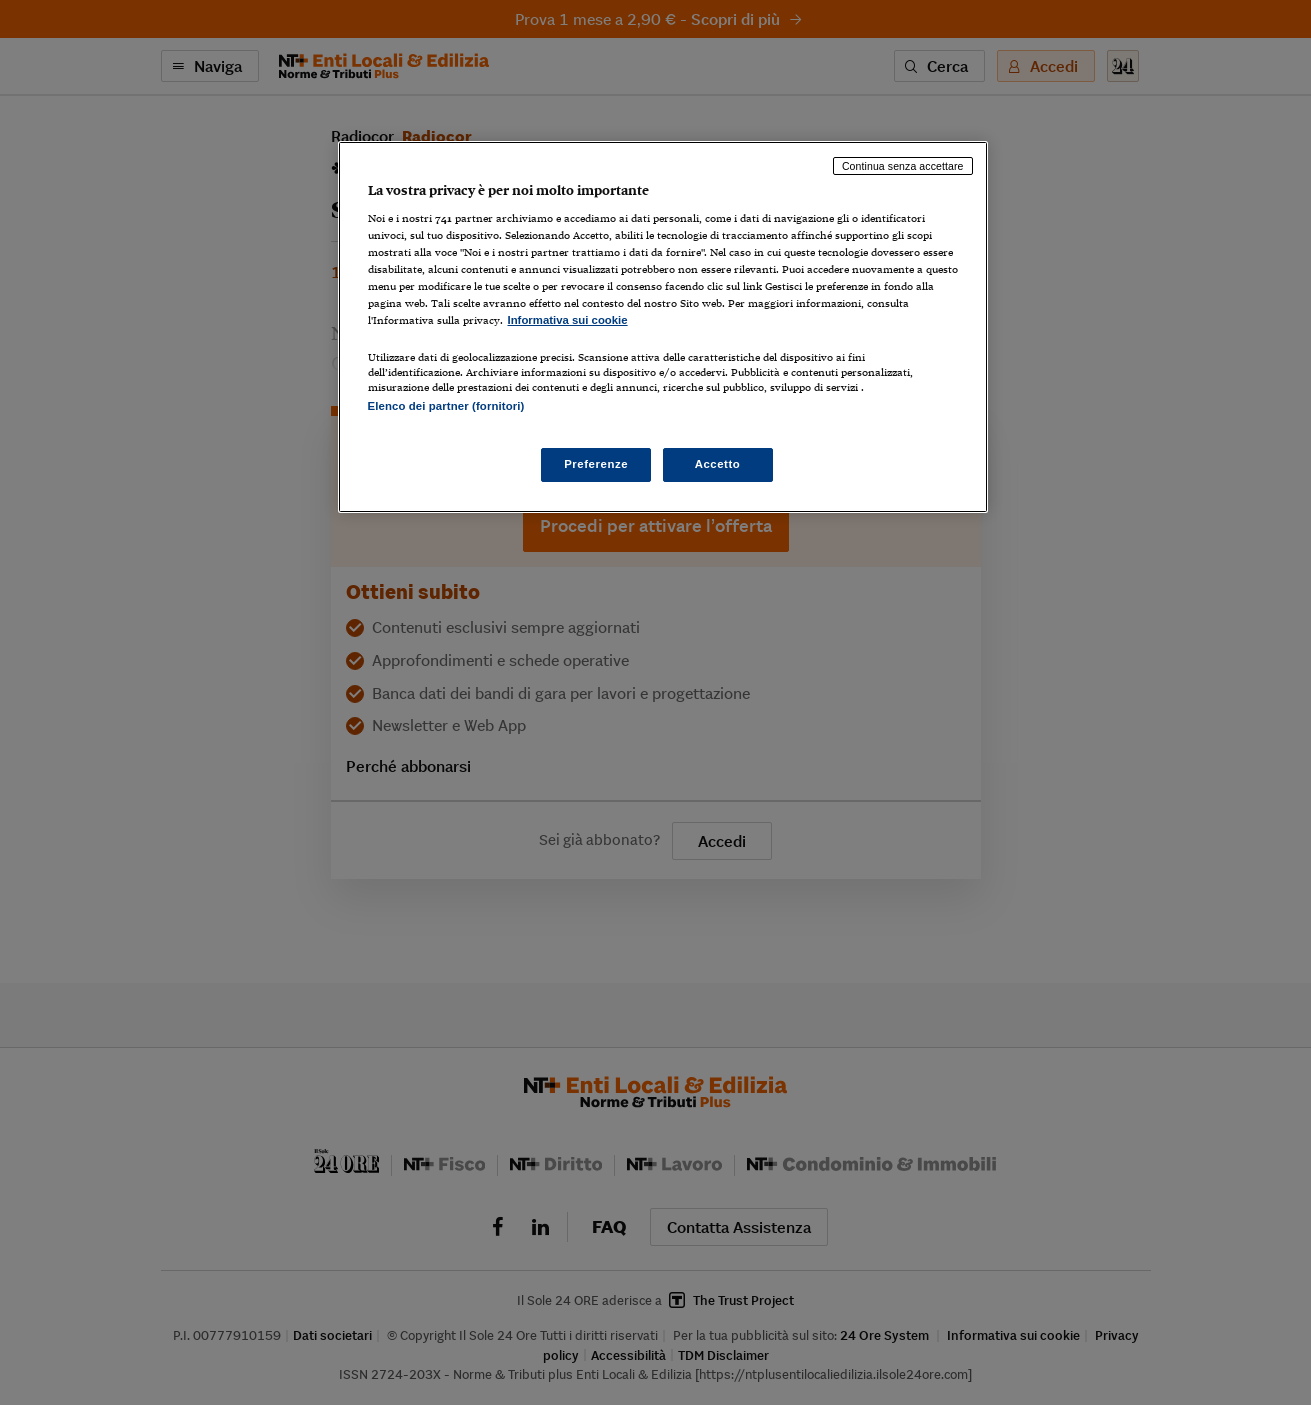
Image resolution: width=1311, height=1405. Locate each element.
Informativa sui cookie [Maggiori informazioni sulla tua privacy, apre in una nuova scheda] (568, 320)
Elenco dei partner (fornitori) (446, 406)
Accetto (718, 464)
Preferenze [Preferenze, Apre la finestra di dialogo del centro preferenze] (596, 464)
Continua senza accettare (903, 166)
